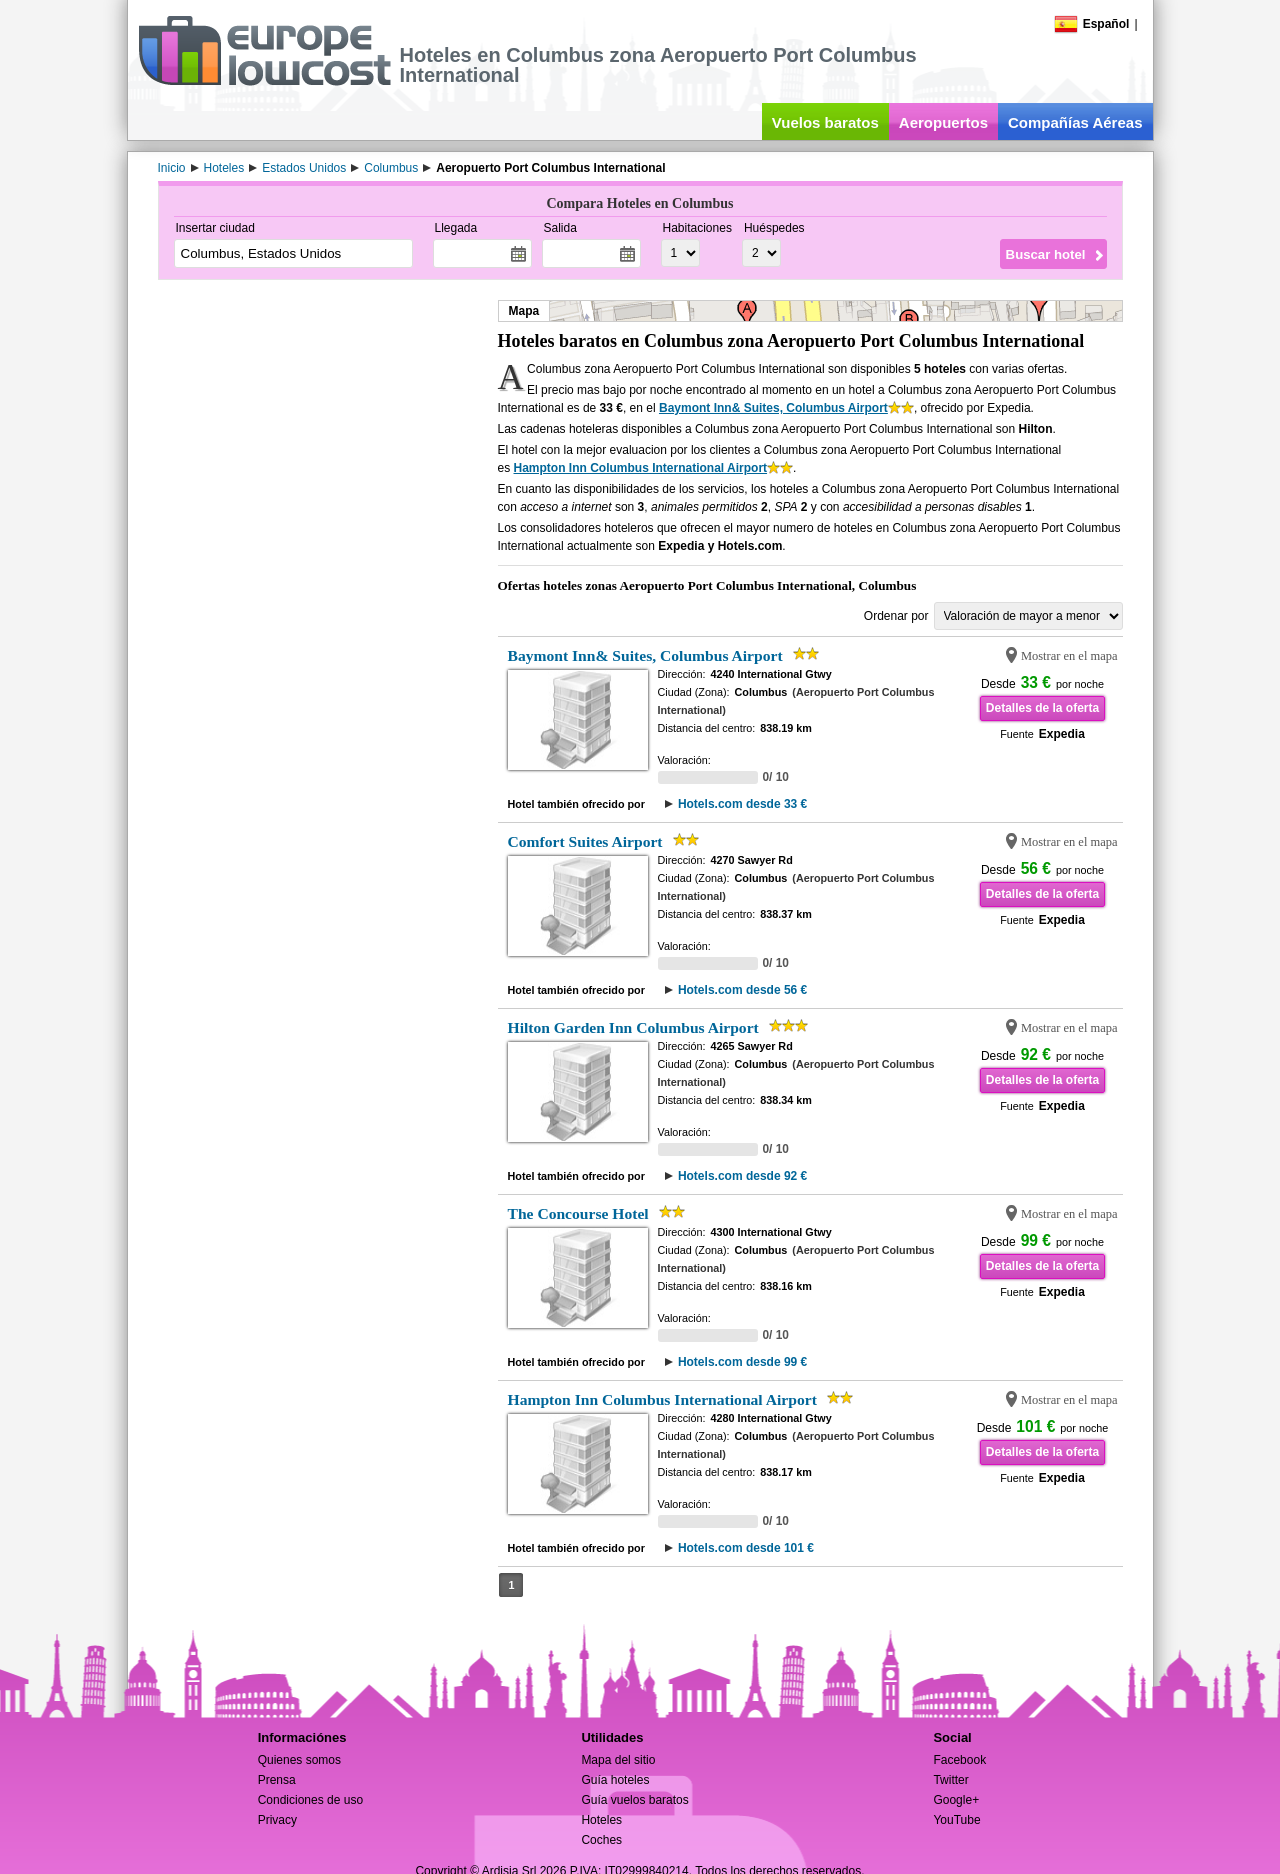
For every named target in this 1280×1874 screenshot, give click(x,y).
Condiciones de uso (310, 1800)
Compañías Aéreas (1075, 122)
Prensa (277, 1780)
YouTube (956, 1820)
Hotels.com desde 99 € (742, 1362)
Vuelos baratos (825, 122)
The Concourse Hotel (578, 1213)
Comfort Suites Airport (585, 841)
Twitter (950, 1780)
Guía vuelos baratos (634, 1800)
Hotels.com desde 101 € (746, 1548)
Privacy (277, 1820)
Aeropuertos (943, 122)
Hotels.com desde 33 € (742, 804)
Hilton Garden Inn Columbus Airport (633, 1027)
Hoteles (601, 1820)
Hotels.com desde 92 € (742, 1176)
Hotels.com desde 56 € (742, 990)
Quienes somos (299, 1760)
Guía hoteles (615, 1780)
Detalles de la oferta (1042, 708)
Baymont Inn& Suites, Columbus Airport (773, 408)
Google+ (956, 1800)
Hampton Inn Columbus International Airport (641, 468)
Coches (601, 1840)
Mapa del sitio (618, 1760)
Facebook (959, 1760)
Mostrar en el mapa (1069, 656)
